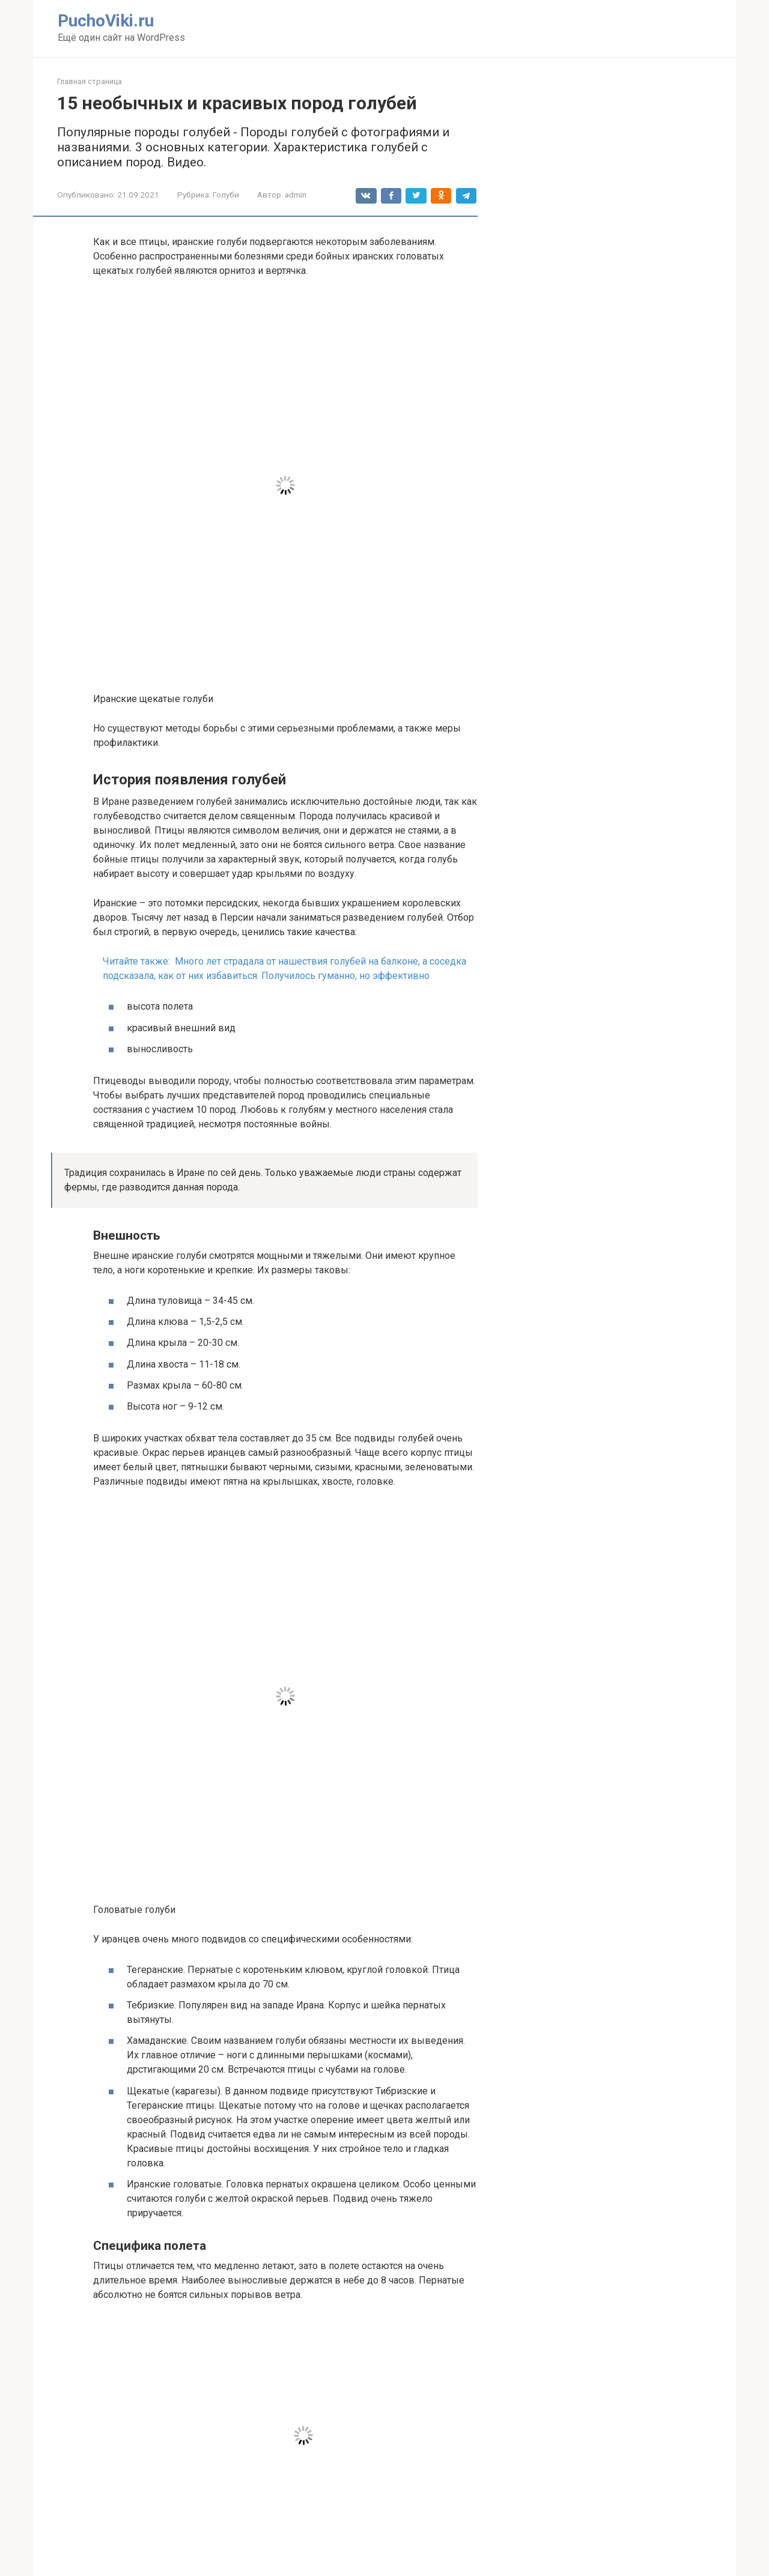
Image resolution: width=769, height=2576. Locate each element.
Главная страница (89, 81)
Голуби (226, 194)
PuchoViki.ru (106, 21)
